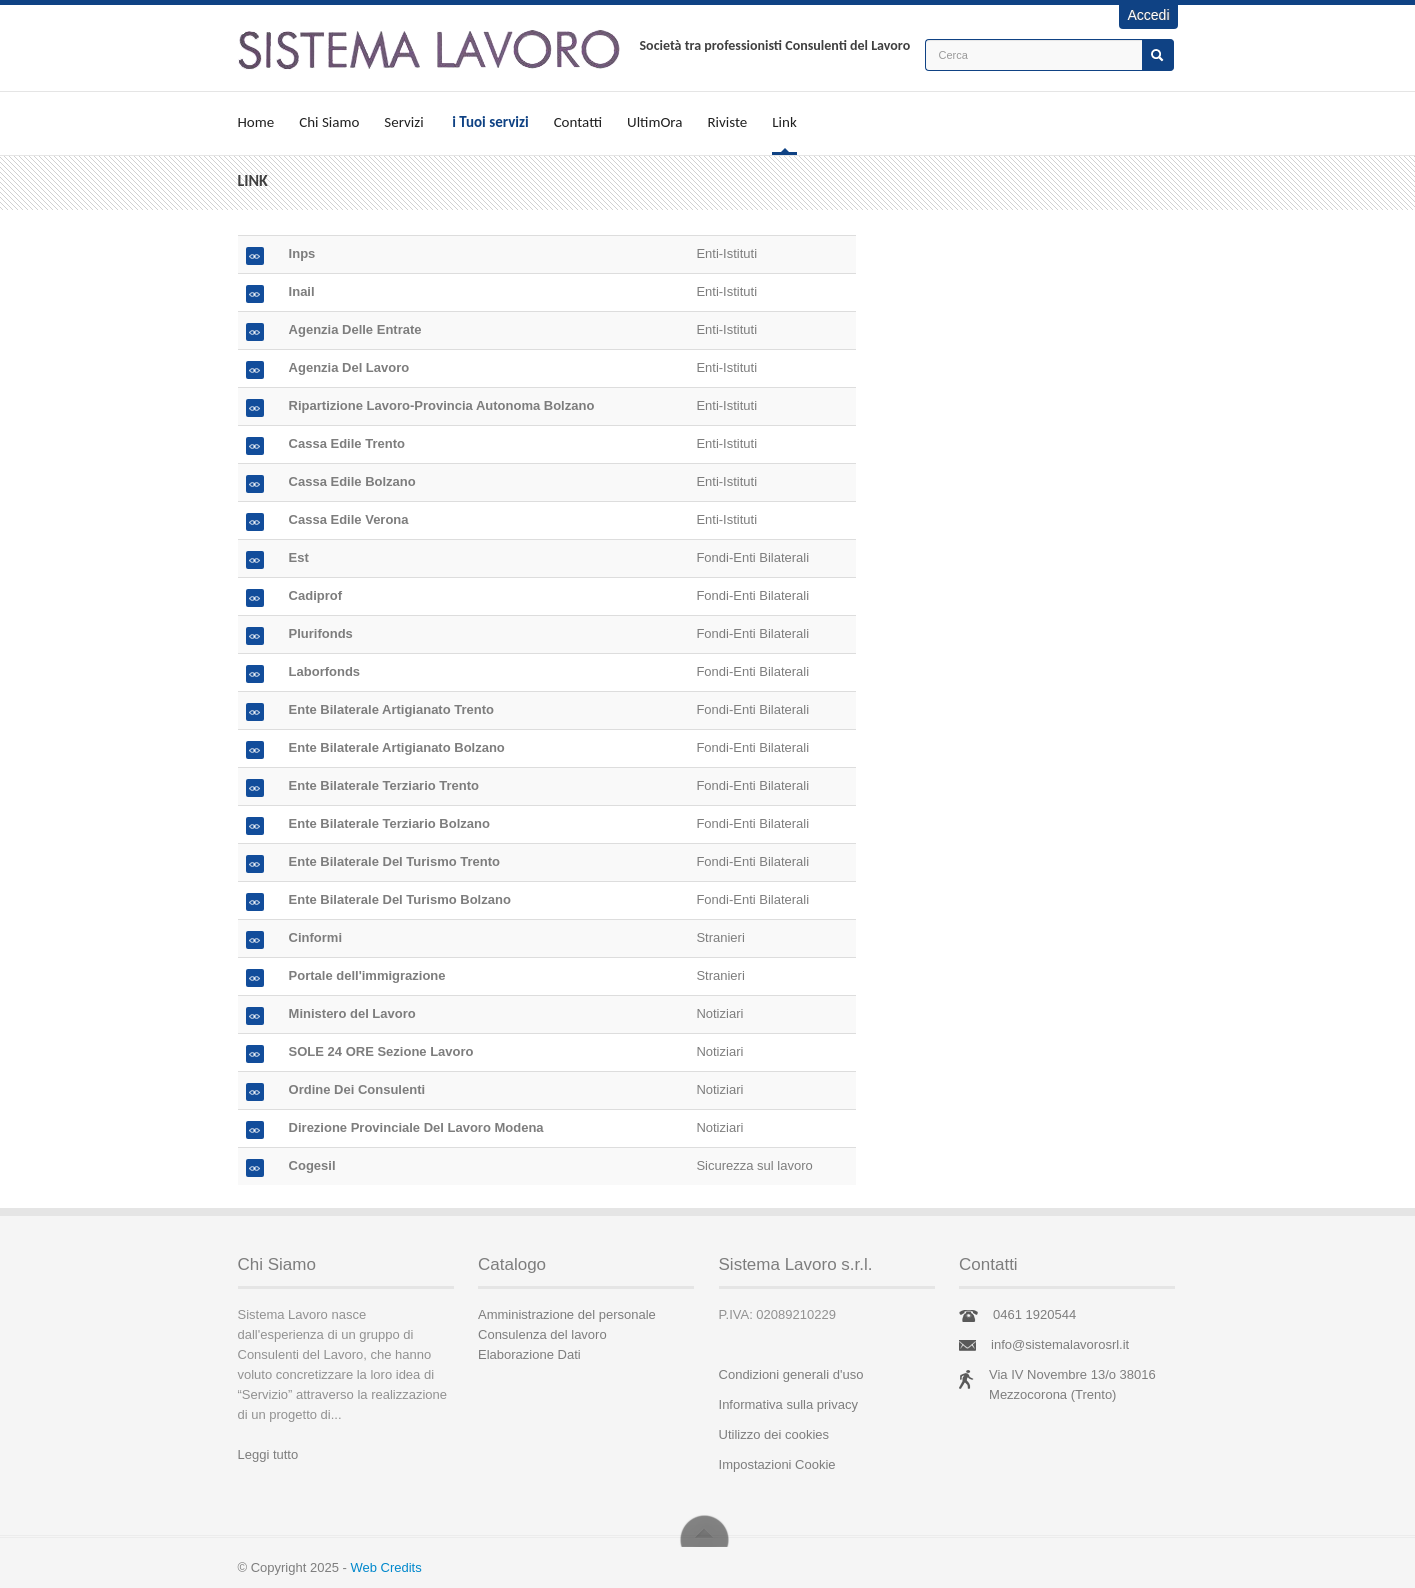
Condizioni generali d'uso (791, 1374)
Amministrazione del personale (567, 1314)
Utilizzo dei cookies (774, 1434)
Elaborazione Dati (529, 1354)
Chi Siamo (329, 122)
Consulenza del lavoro (542, 1334)
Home (256, 122)
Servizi (403, 122)
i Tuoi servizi (490, 122)
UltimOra (654, 122)
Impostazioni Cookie (777, 1464)
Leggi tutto (268, 1454)
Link (784, 122)
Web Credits (385, 1567)
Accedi (1148, 15)
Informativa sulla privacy (788, 1404)
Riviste (727, 122)
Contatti (578, 122)
